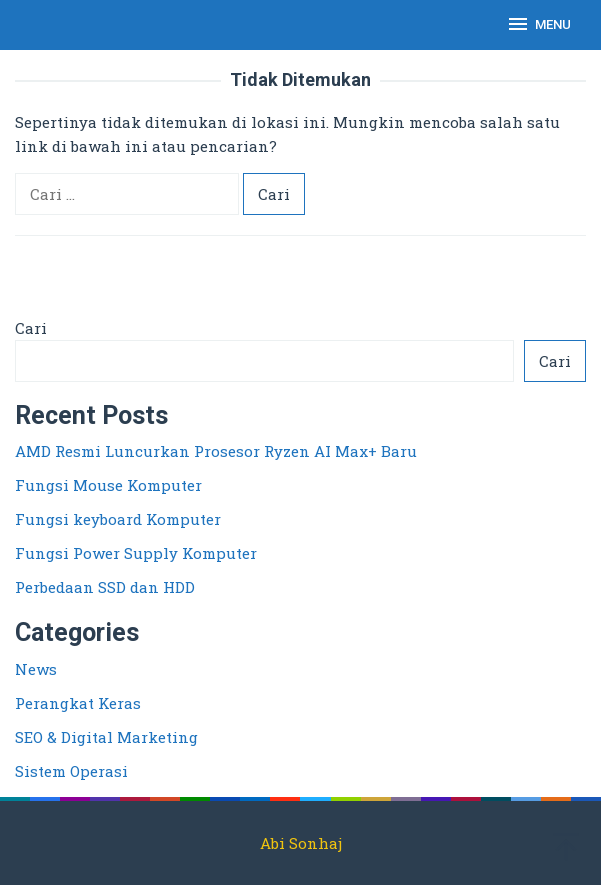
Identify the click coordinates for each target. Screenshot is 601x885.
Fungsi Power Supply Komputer (136, 553)
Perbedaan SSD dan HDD (105, 587)
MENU (538, 24)
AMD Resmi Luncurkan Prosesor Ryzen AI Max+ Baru (216, 451)
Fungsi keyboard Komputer (118, 519)
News (36, 669)
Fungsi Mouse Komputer (108, 485)
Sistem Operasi (71, 771)
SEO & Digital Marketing (106, 737)
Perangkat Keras (78, 703)
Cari (31, 328)
